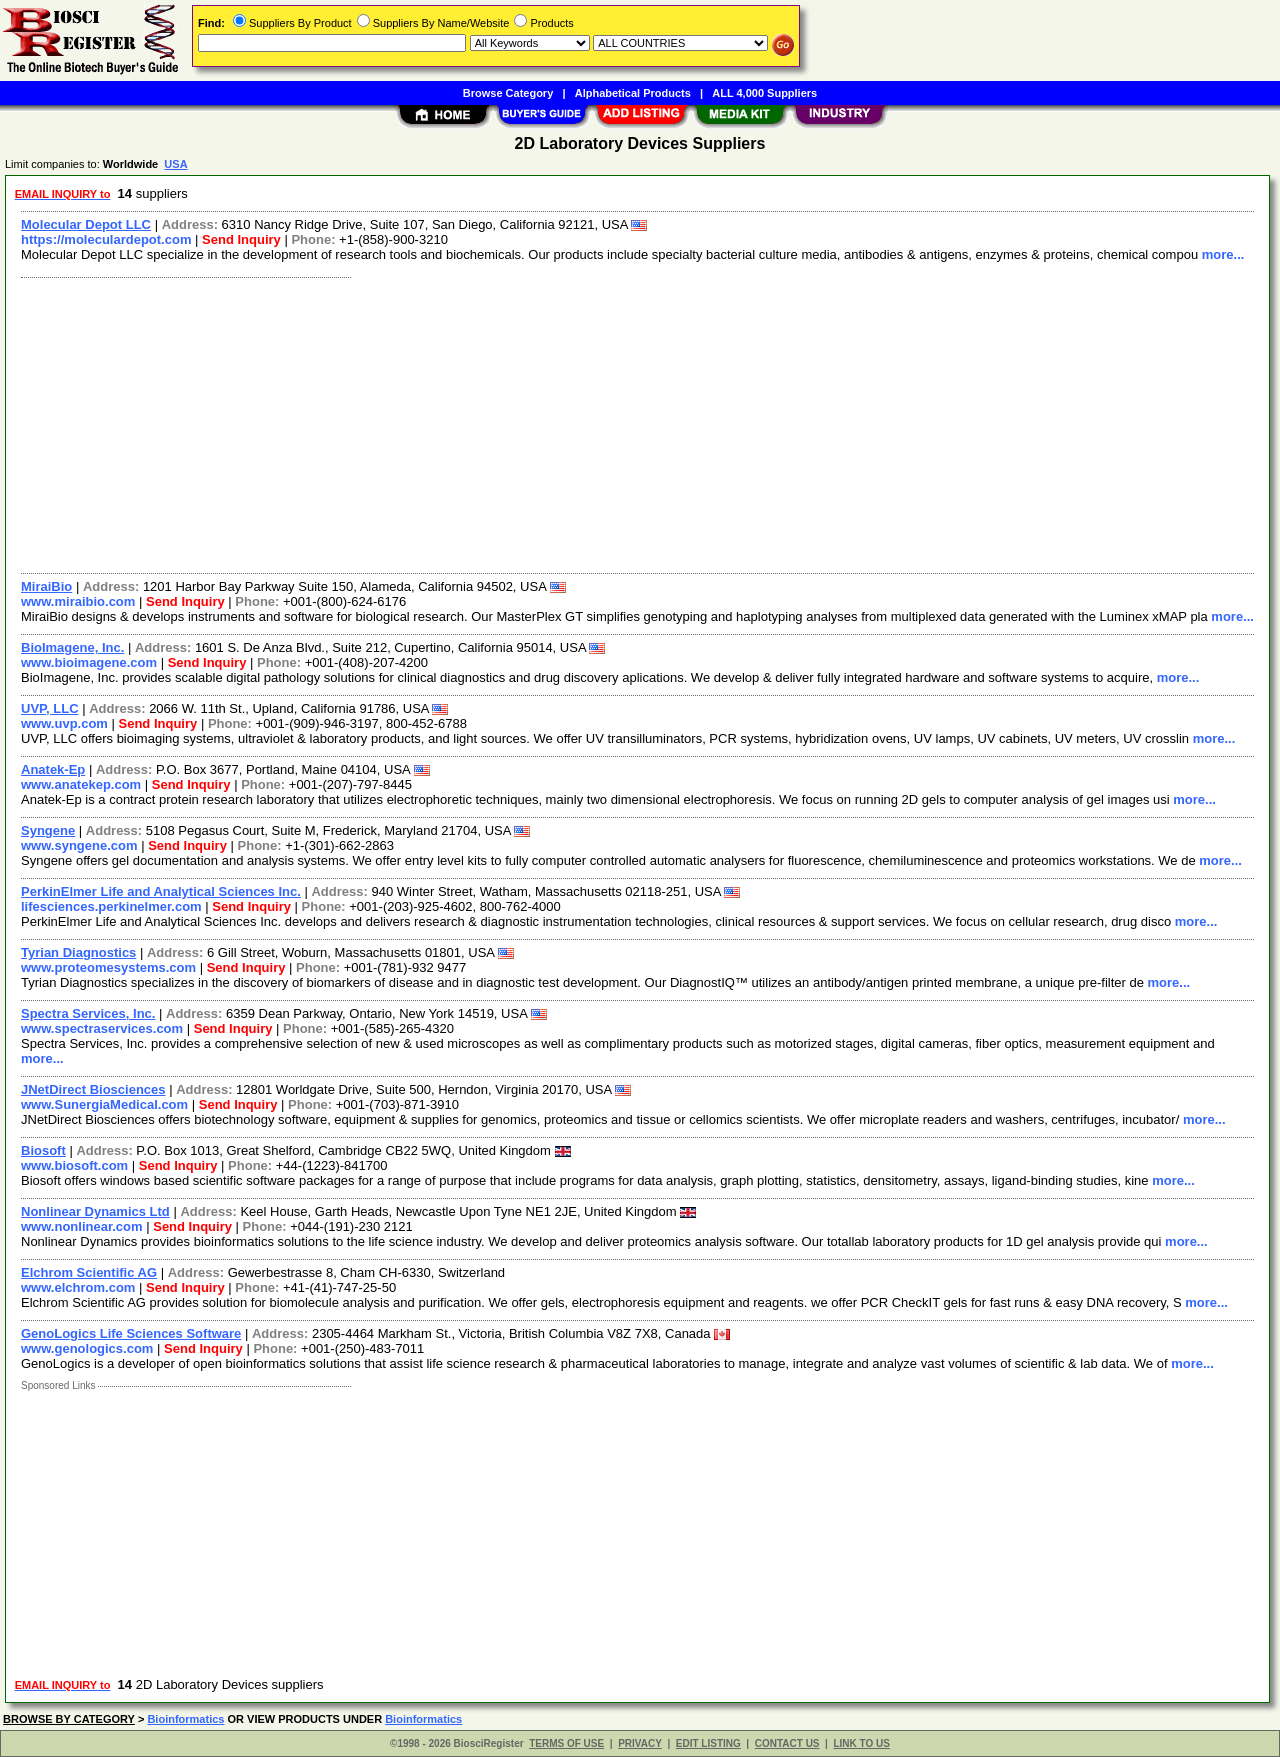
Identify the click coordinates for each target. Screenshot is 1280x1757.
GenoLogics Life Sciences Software (131, 1333)
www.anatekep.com (81, 784)
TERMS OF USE (566, 1743)
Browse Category (508, 93)
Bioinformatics (185, 1719)
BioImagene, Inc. (72, 647)
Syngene (48, 830)
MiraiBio (46, 586)
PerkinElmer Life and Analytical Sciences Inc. (161, 891)
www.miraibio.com (78, 601)
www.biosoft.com (74, 1165)
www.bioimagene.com (89, 662)
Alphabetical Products (633, 93)
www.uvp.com (64, 723)
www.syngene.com (79, 845)
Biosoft (43, 1150)
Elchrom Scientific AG (89, 1272)
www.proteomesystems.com (108, 967)
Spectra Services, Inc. (88, 1013)
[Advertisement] (613, 423)
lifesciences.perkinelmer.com (111, 906)
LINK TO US (861, 1743)
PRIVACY (640, 1743)
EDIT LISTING (708, 1743)
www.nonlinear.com (82, 1226)
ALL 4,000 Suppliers (764, 93)
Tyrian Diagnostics (78, 952)
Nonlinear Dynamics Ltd (95, 1211)
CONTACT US (787, 1743)
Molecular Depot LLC (86, 224)
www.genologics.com (87, 1348)
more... (1223, 254)
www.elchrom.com (78, 1287)
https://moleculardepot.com (106, 239)
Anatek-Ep (53, 769)
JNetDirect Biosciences (93, 1089)
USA (175, 164)
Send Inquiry (241, 239)
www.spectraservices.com (102, 1028)
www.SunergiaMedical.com (104, 1104)
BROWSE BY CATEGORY (69, 1719)
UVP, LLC (50, 708)
